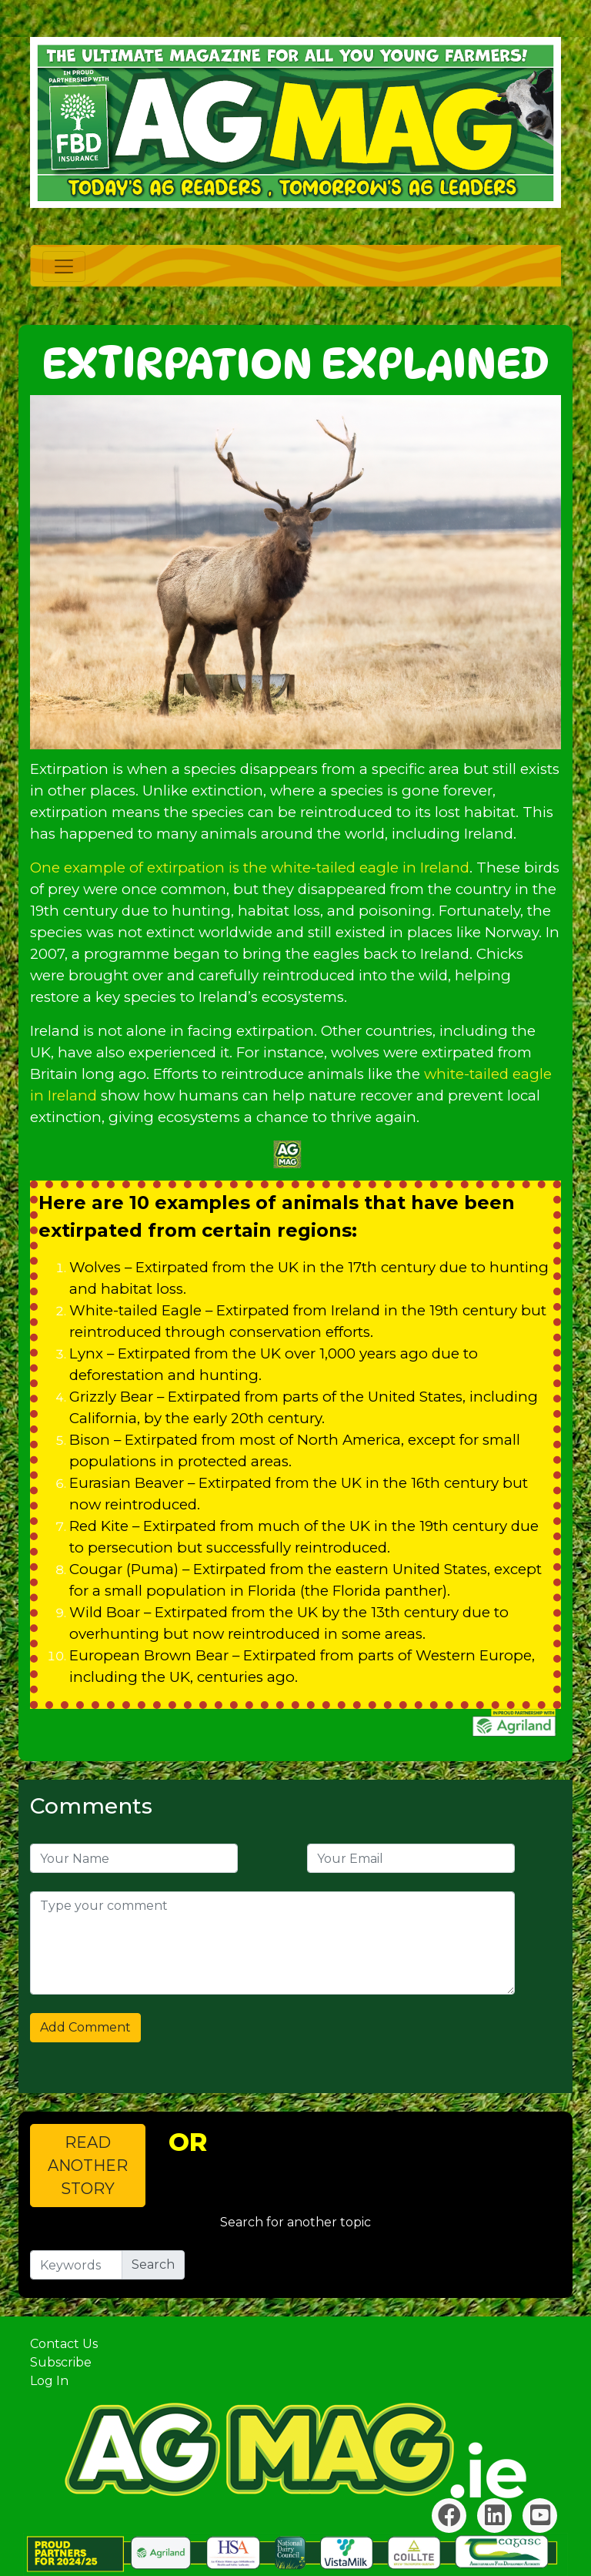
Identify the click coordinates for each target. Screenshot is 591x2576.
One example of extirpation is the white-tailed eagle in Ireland (249, 867)
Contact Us (64, 2343)
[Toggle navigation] (63, 266)
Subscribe (61, 2362)
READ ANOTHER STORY (88, 2165)
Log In (49, 2380)
